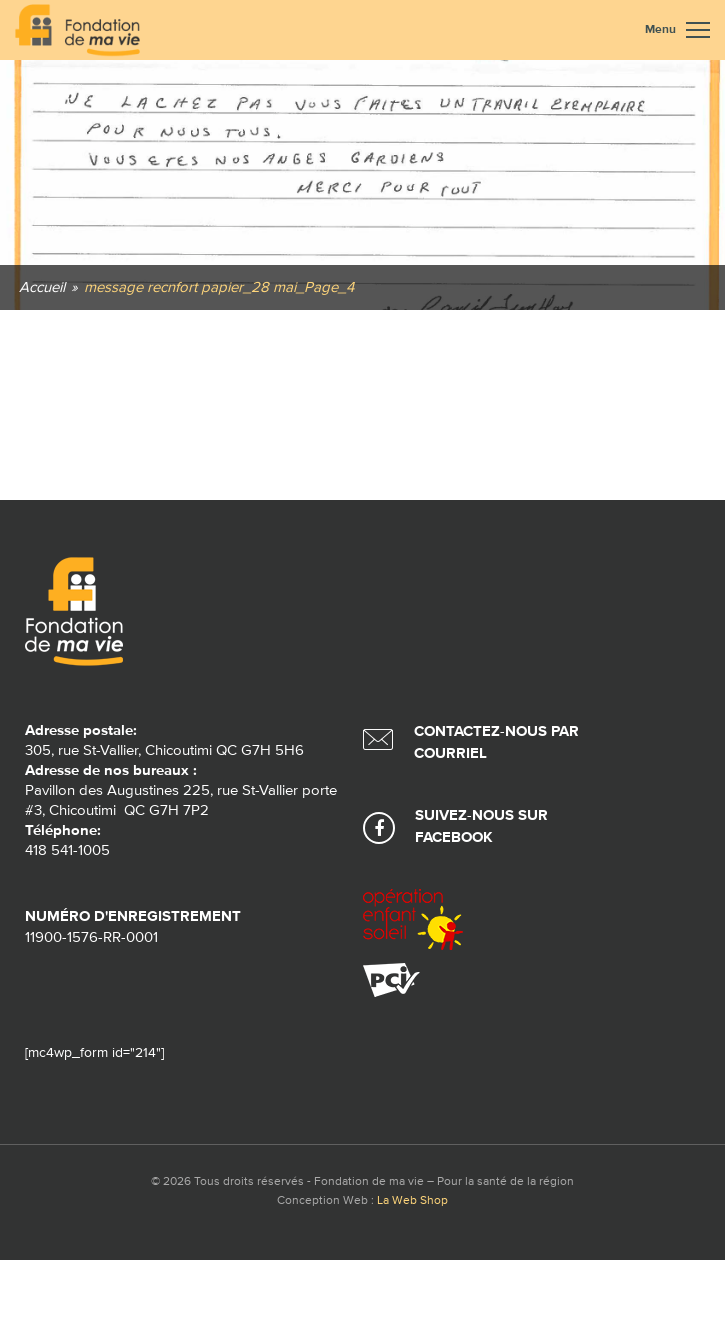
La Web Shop (412, 1201)
